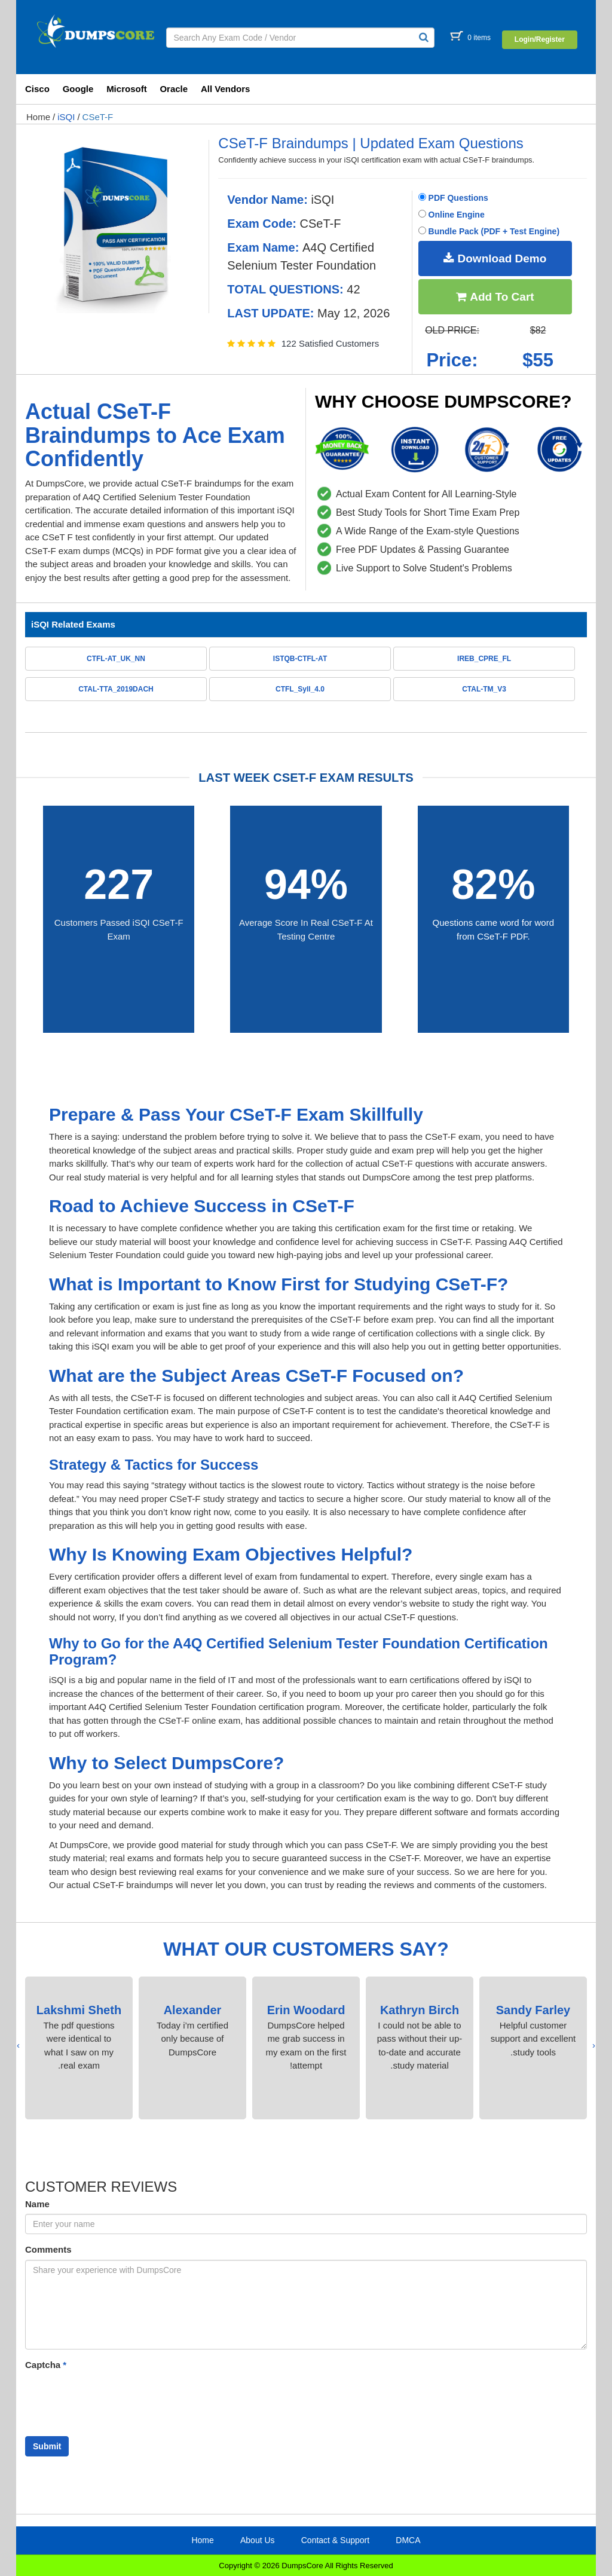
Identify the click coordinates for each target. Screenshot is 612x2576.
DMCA (408, 2540)
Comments (48, 2249)
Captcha (45, 2365)
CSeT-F (98, 117)
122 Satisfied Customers (330, 343)
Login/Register (540, 39)
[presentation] (593, 2045)
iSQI (66, 117)
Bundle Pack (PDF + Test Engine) (488, 231)
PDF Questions (453, 198)
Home (38, 117)
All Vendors (225, 89)
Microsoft (126, 89)
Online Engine (451, 214)
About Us (257, 2540)
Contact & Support (335, 2540)
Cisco (37, 89)
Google (78, 89)
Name (37, 2204)
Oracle (174, 89)
